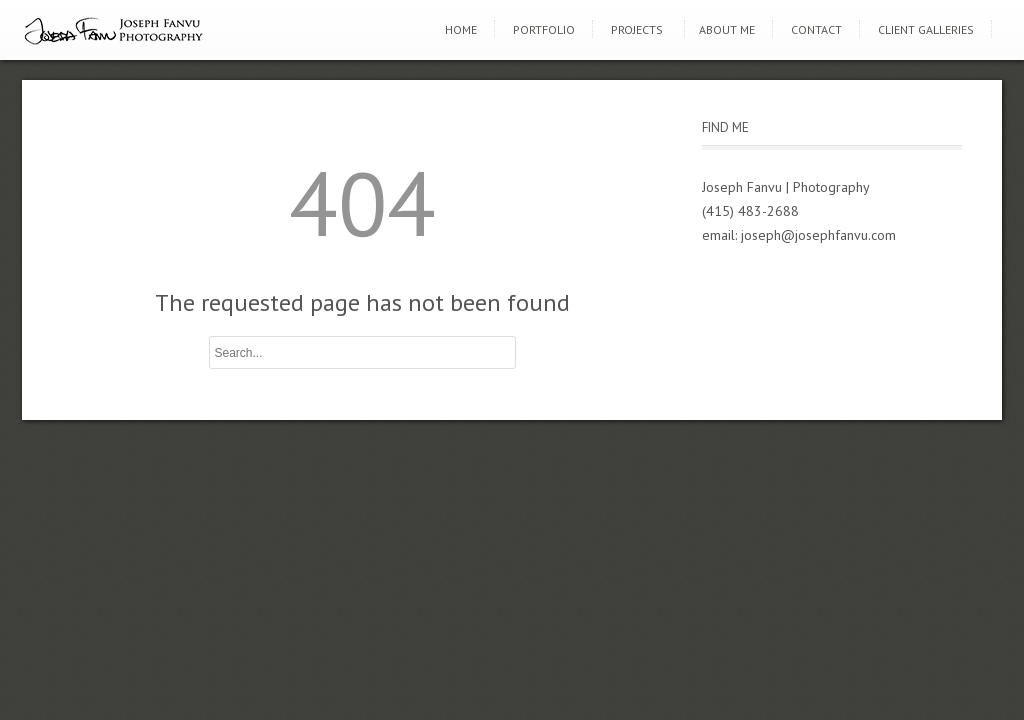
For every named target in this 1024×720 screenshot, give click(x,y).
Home (461, 29)
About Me (727, 29)
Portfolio (544, 29)
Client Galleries (926, 29)
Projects (637, 29)
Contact (816, 29)
